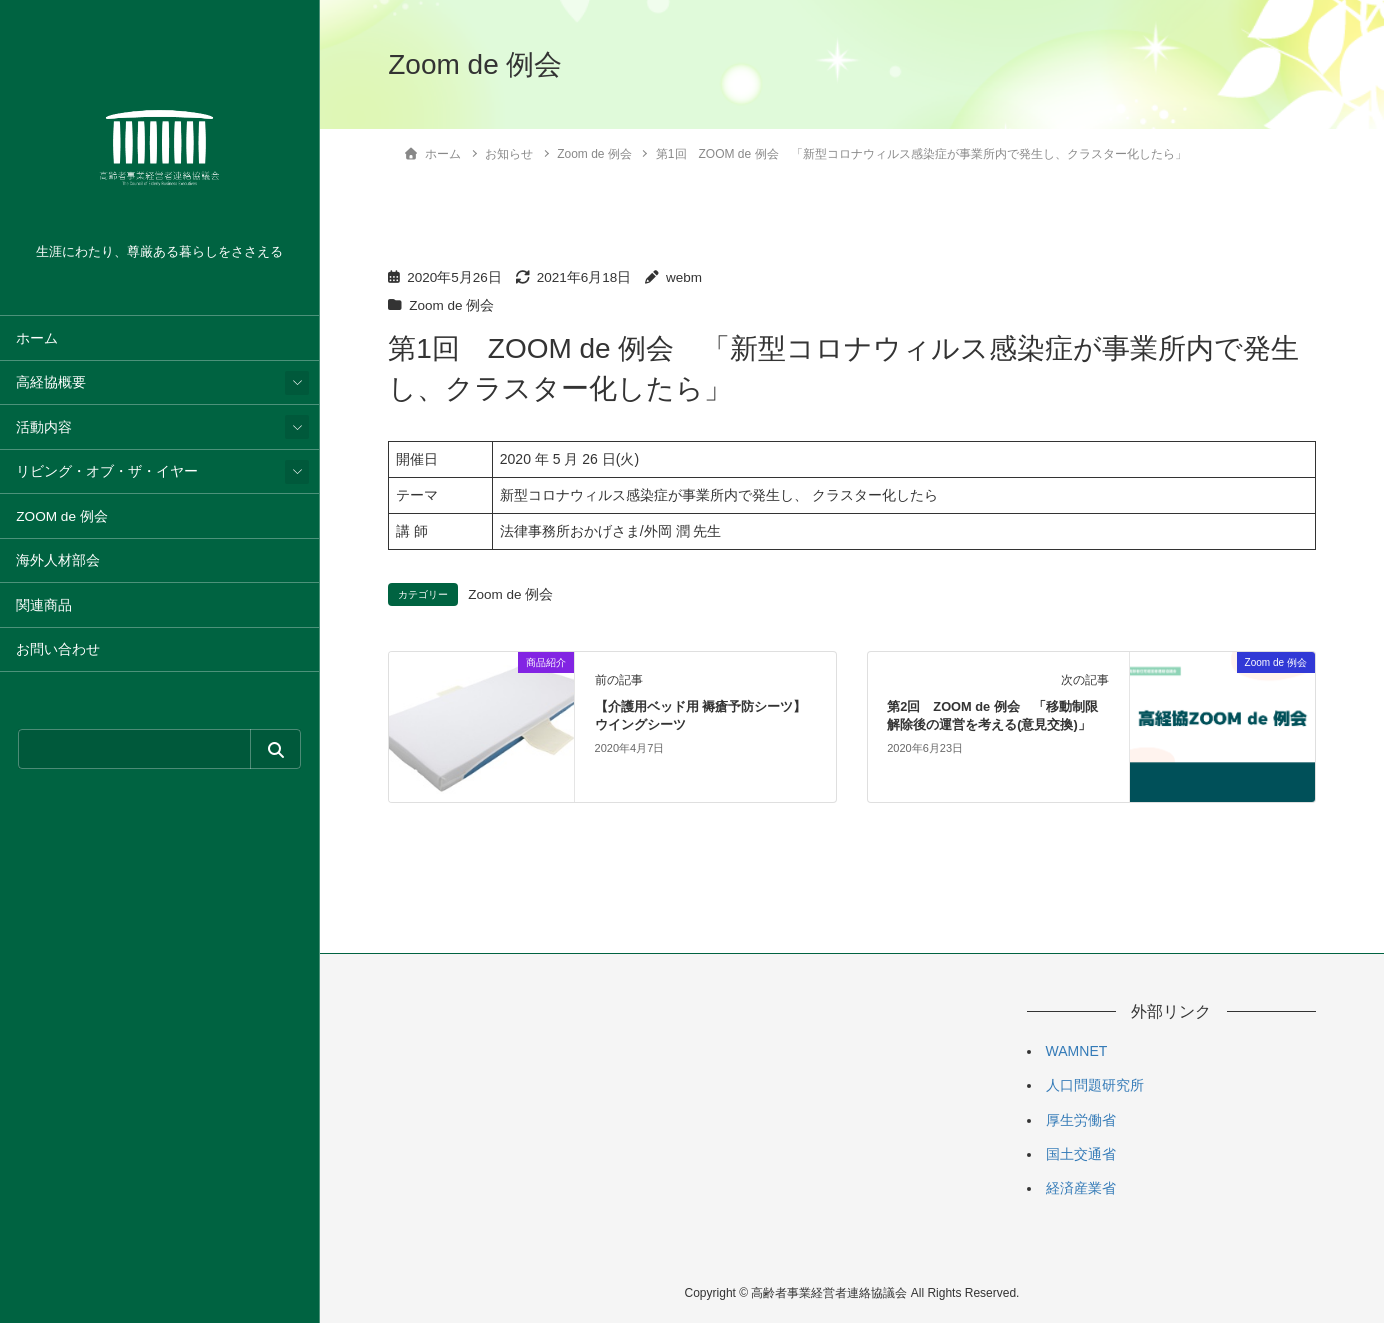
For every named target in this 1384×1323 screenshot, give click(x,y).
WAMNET (1077, 1051)
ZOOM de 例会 (61, 516)
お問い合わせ (58, 649)
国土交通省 (1081, 1154)
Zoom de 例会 (451, 305)
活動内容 (44, 427)
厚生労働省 (1081, 1120)
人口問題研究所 (1095, 1085)
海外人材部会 (58, 560)
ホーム (37, 338)
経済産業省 (1081, 1188)
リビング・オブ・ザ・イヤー (107, 471)
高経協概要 (51, 382)
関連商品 (44, 605)
